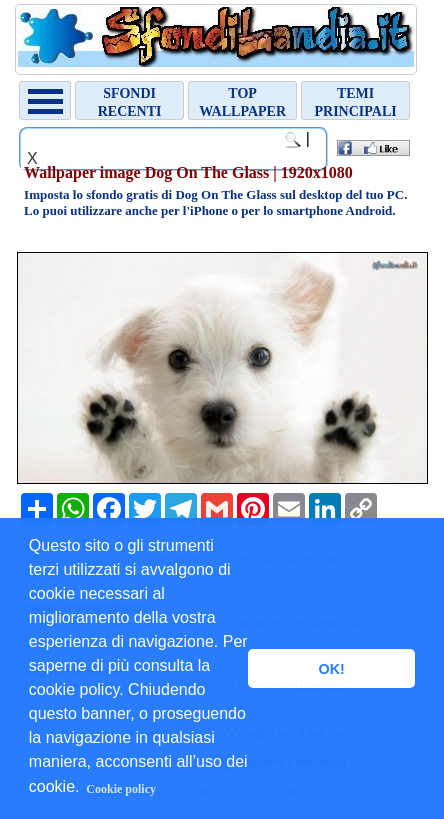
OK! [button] (331, 669)
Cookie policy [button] (121, 789)
